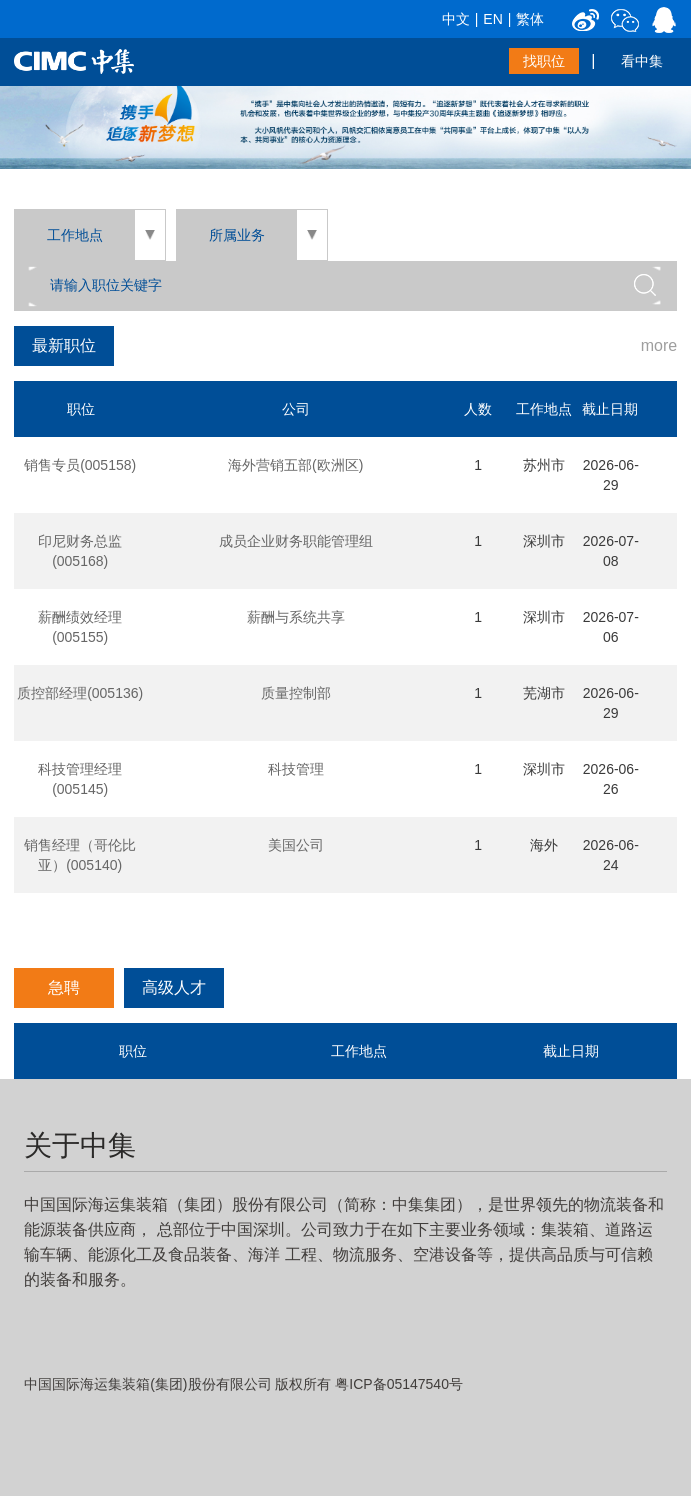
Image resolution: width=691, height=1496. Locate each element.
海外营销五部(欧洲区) (295, 465)
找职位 (544, 61)
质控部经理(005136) (80, 693)
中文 (456, 19)
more (659, 345)
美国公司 (296, 845)
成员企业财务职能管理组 (296, 541)
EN (492, 19)
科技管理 (296, 769)
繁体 (530, 19)
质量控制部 (296, 693)
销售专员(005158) (80, 465)
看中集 (642, 61)
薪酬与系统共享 (296, 617)
